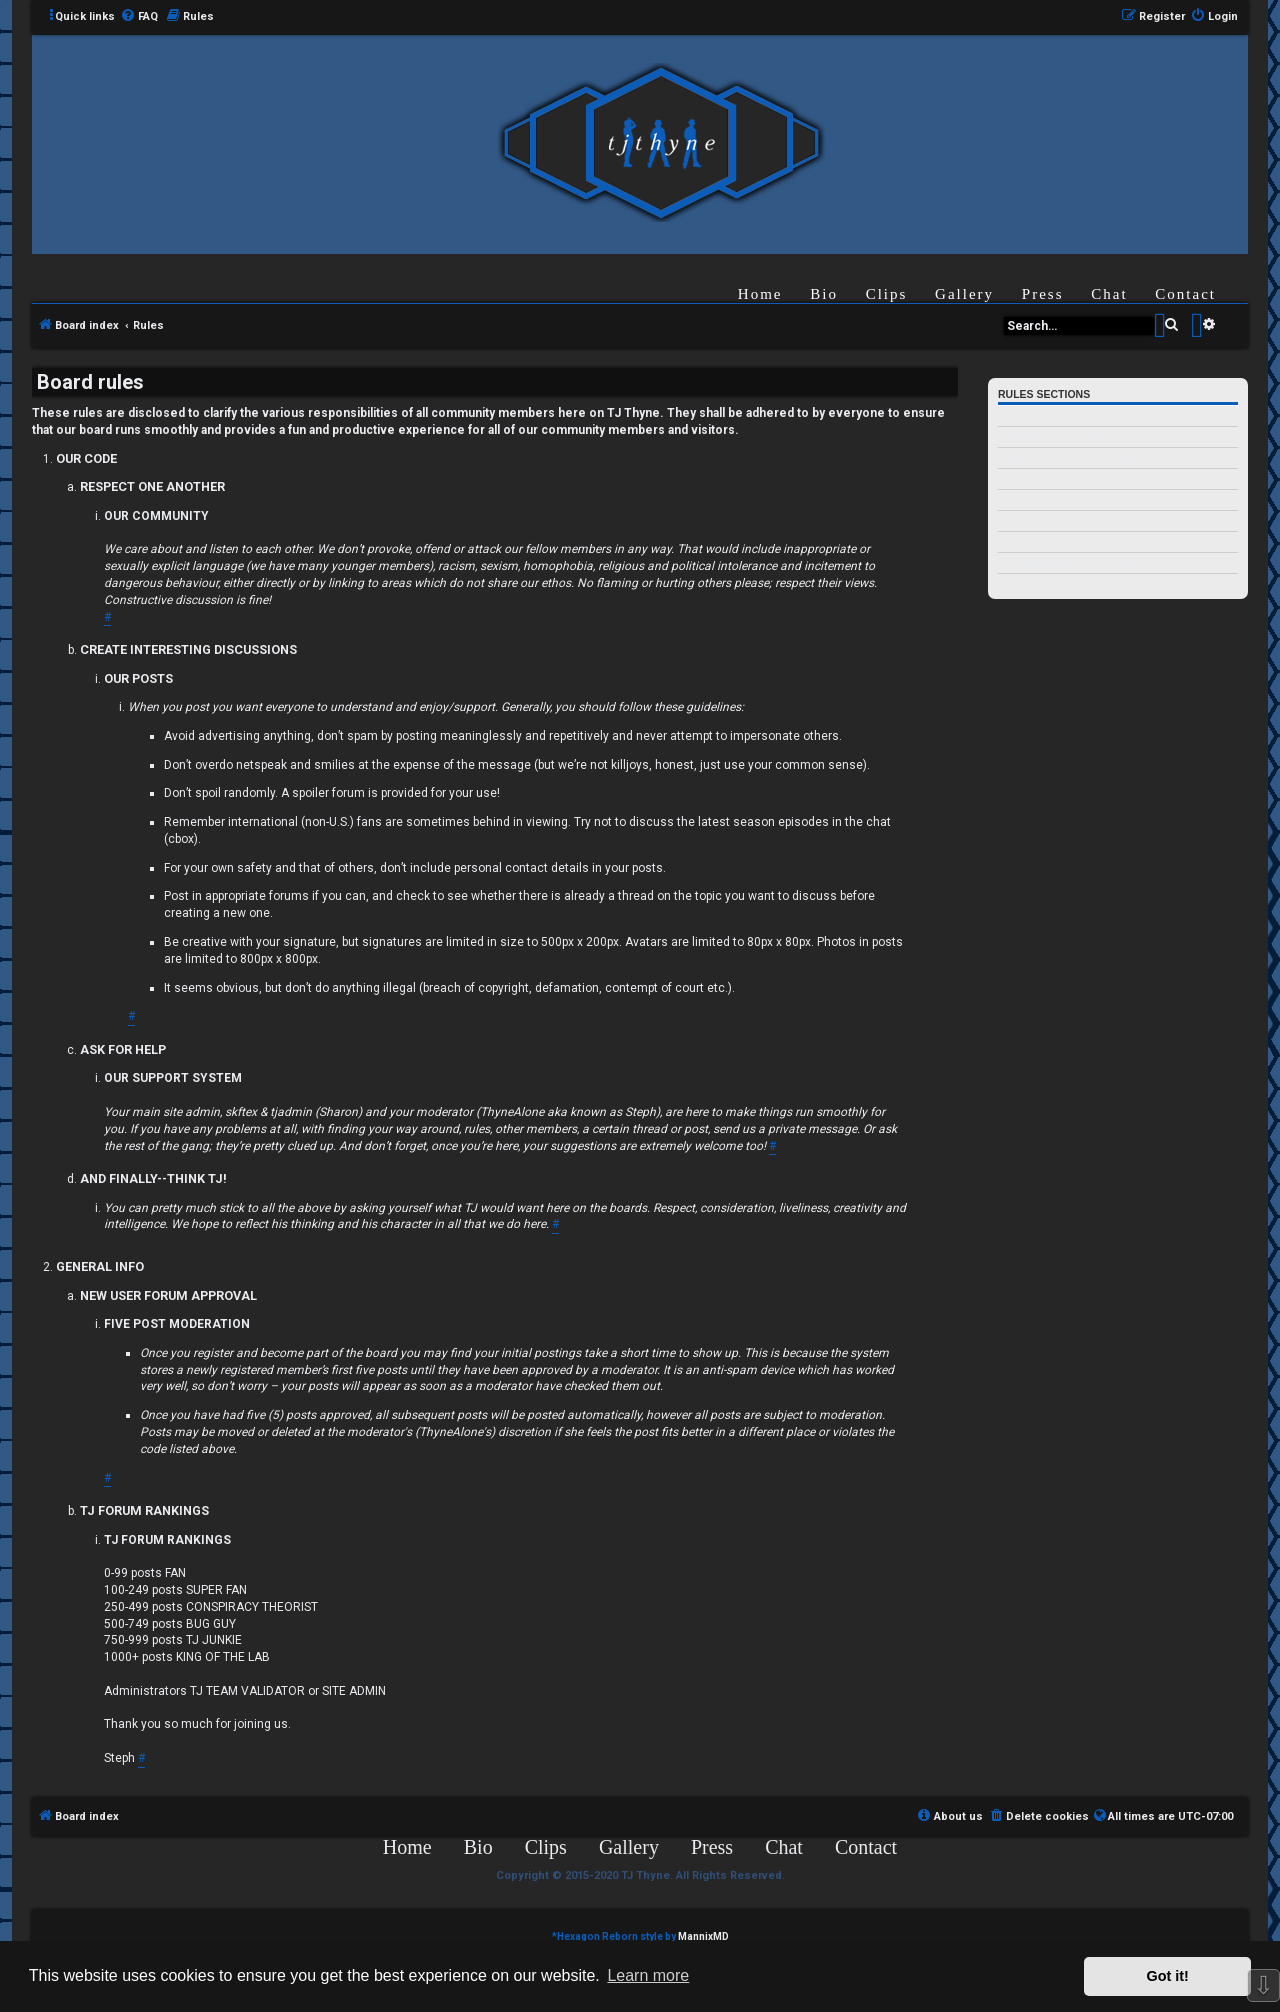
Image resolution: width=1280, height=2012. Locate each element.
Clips (887, 294)
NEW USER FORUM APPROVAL (1068, 563)
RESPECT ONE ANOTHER (1055, 437)
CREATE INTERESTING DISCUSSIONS (1081, 458)
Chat (1109, 294)
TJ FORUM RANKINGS (1048, 584)
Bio (824, 294)
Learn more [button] (648, 1975)
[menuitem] (139, 17)
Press (1043, 294)
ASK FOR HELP (1032, 500)
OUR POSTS (1024, 479)
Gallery (964, 294)
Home (760, 294)
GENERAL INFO (1035, 542)
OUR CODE (1023, 416)
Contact (1185, 294)
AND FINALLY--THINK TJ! (1055, 521)
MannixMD (703, 1936)
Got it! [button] (1168, 1976)
